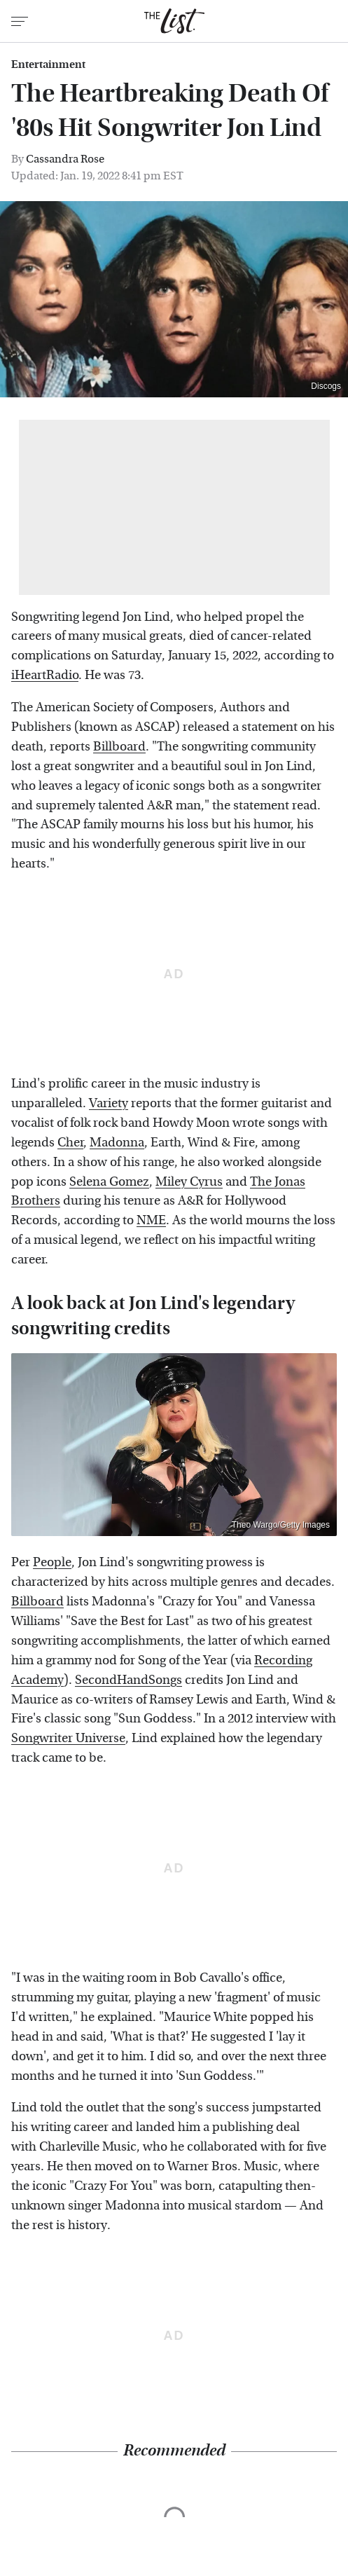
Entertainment (48, 64)
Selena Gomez (109, 1181)
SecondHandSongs (128, 1680)
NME (151, 1220)
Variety (108, 1103)
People (52, 1562)
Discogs (326, 386)
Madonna (117, 1142)
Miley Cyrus (189, 1181)
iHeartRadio (44, 675)
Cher (70, 1142)
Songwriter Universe (68, 1738)
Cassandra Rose (65, 158)
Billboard (119, 746)
